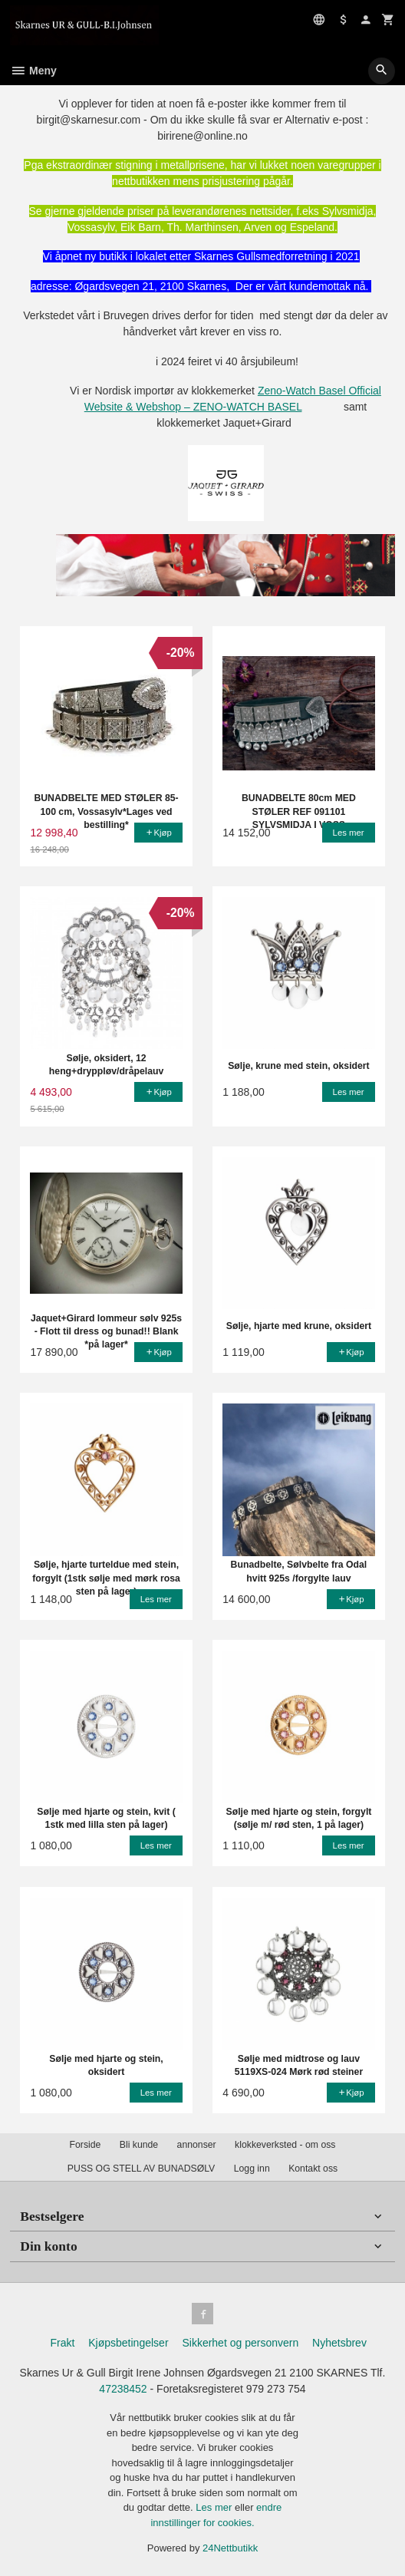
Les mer (215, 2507)
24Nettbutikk (230, 2548)
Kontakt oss (313, 2168)
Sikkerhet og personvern (240, 2343)
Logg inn (252, 2168)
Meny (33, 70)
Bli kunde (139, 2144)
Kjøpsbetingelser (128, 2343)
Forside (85, 2144)
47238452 (123, 2389)
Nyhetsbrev (339, 2343)
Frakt (62, 2343)
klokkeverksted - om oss (285, 2144)
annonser (196, 2144)
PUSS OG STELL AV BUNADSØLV (141, 2168)
